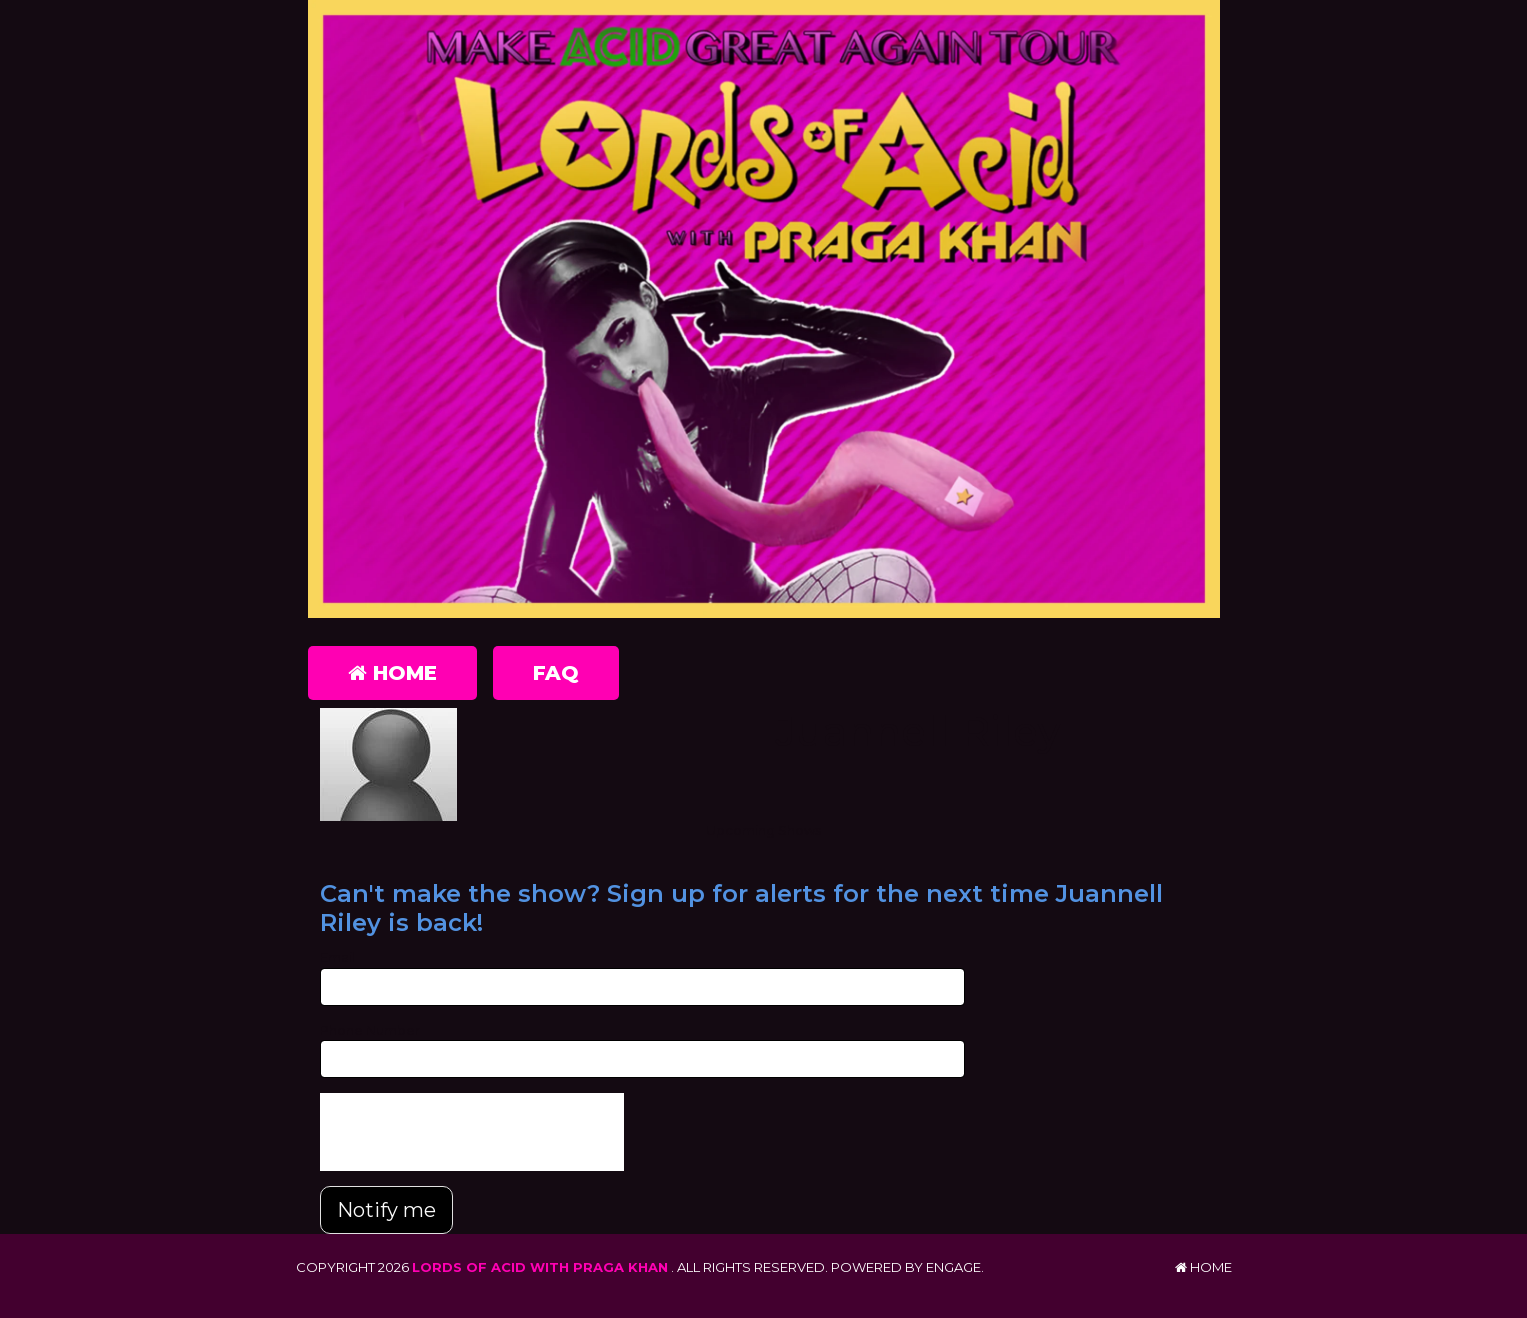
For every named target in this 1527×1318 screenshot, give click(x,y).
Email (337, 957)
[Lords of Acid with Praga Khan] (764, 309)
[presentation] (472, 1132)
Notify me (386, 1210)
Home (392, 673)
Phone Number (370, 1030)
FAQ (556, 673)
